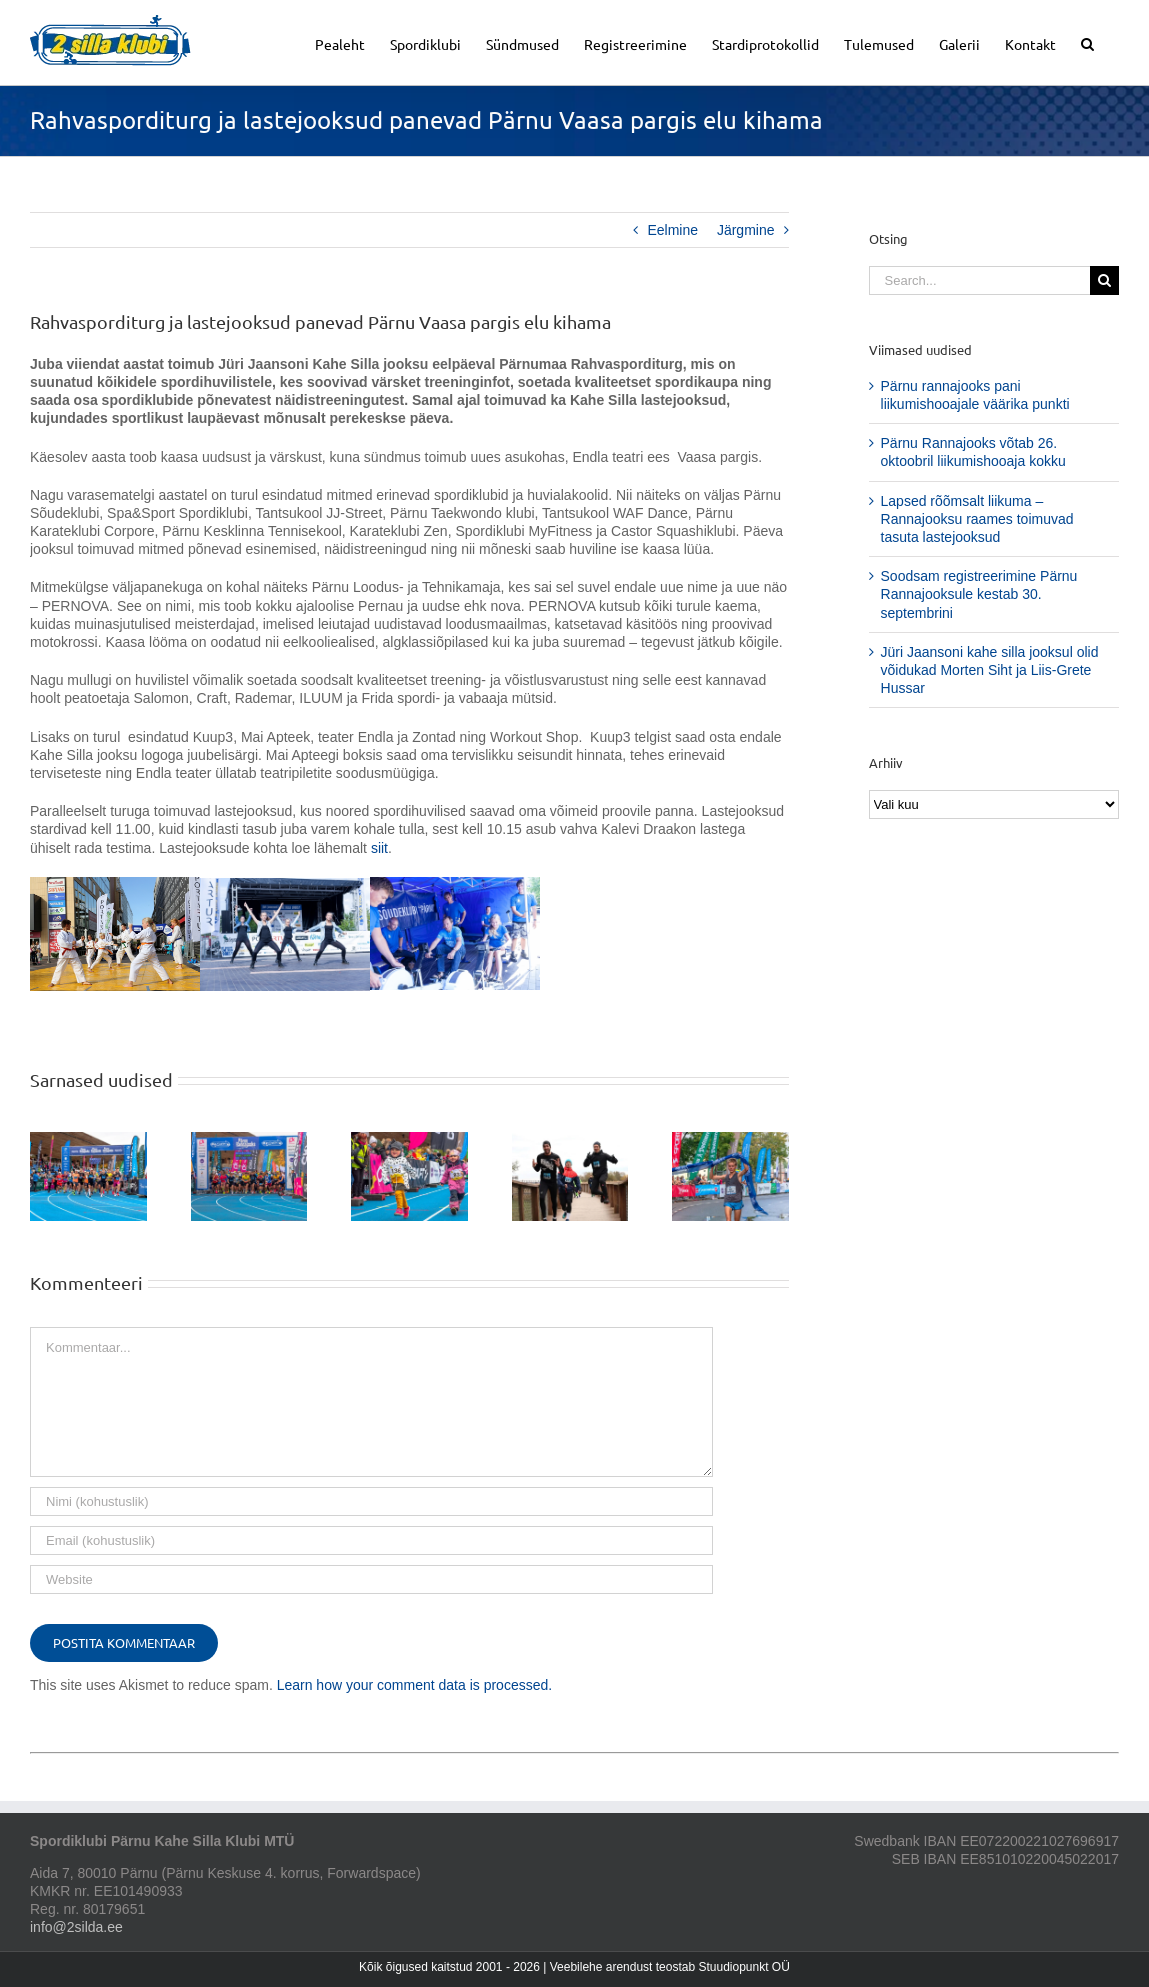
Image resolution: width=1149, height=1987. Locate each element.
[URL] (371, 1579)
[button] (1087, 42)
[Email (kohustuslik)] (371, 1540)
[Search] (1104, 280)
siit (379, 848)
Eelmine (672, 230)
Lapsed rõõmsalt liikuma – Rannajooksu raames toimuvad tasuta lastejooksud (977, 519)
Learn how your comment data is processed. (414, 1685)
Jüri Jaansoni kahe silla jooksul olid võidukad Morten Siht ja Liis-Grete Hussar (990, 670)
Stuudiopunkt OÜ (743, 1967)
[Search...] (979, 280)
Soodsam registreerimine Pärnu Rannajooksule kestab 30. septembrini (979, 594)
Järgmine (746, 230)
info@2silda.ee (76, 1927)
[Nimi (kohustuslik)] (371, 1501)
